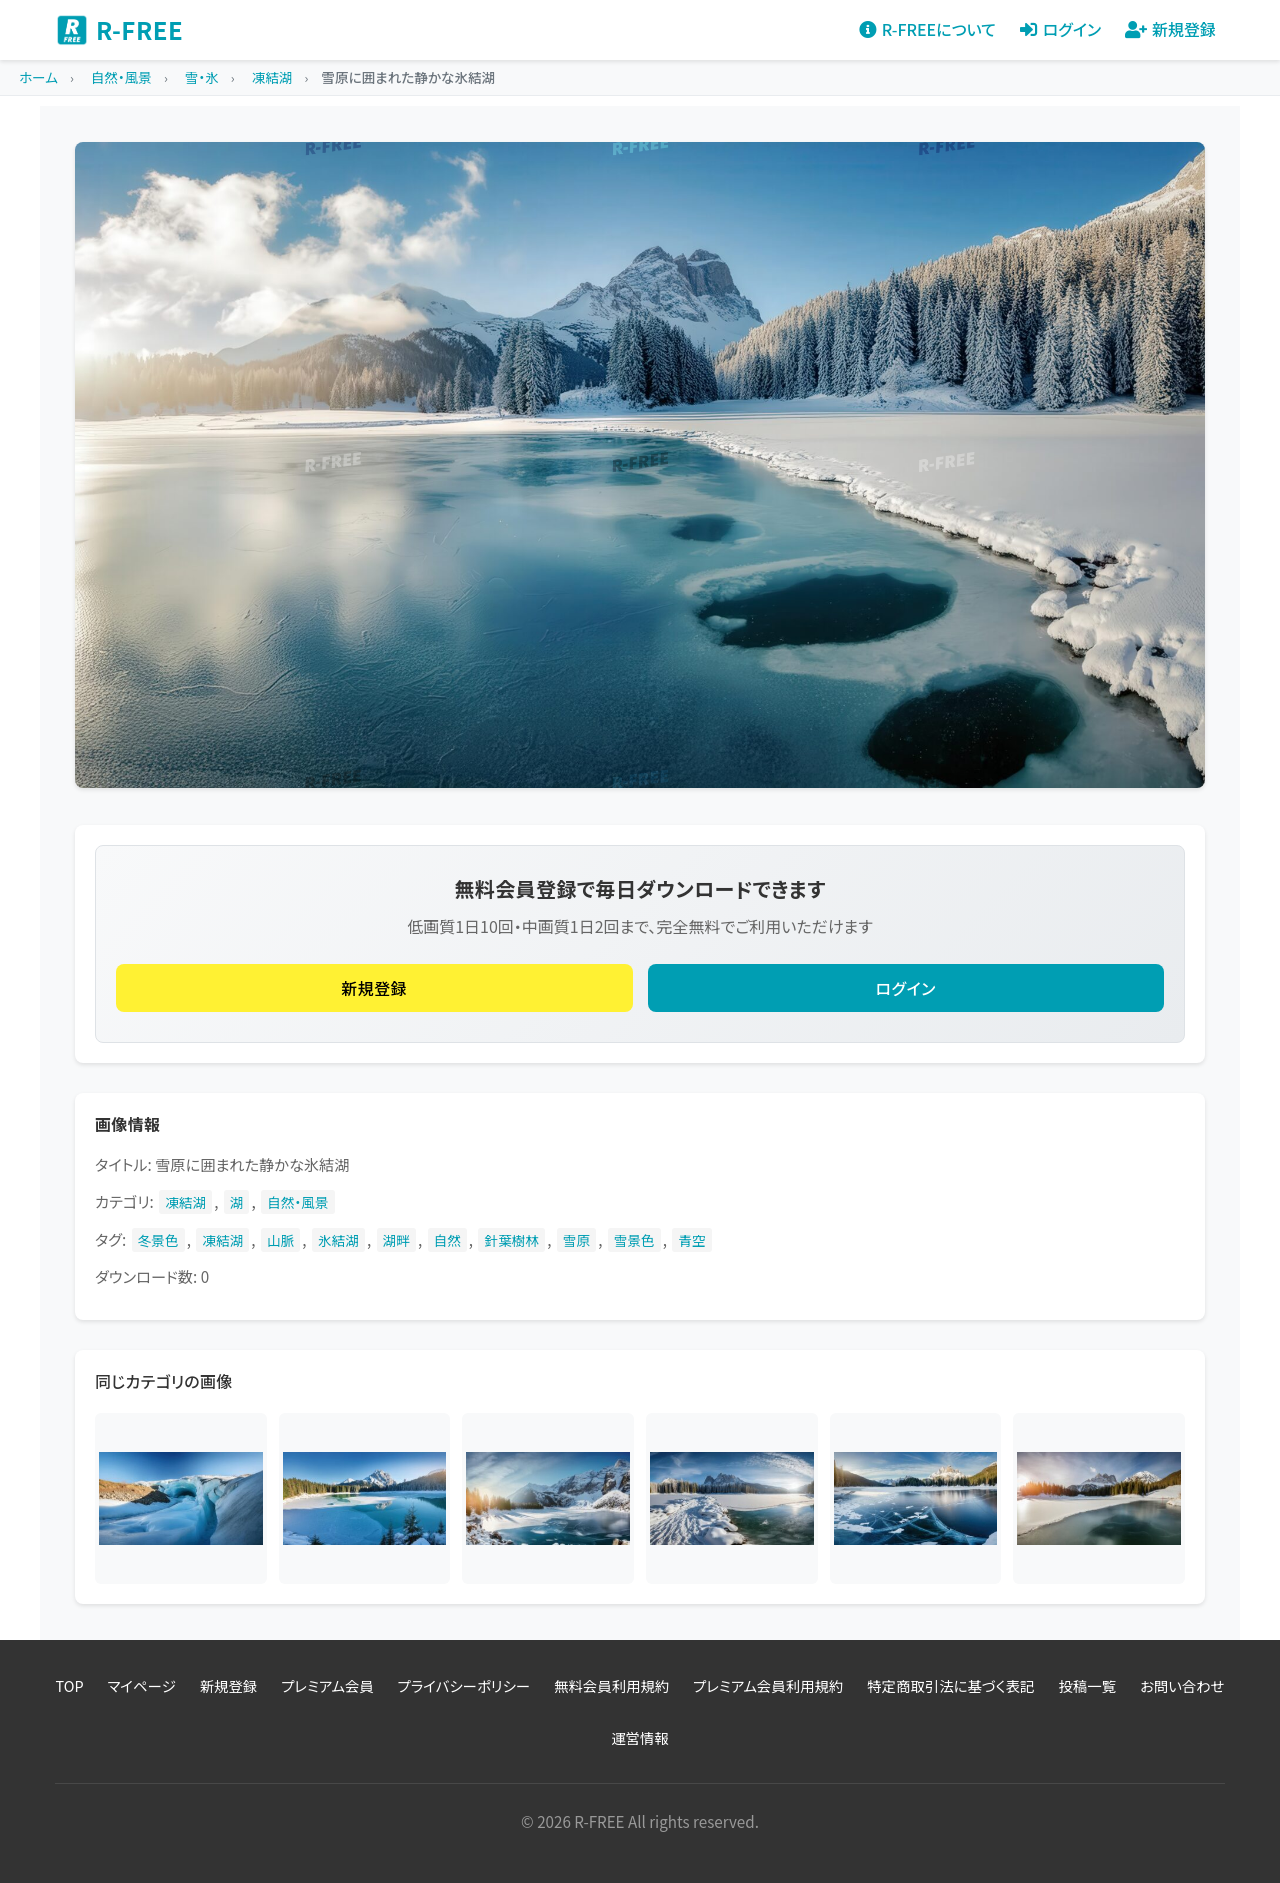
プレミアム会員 (327, 1685)
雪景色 (634, 1240)
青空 (691, 1240)
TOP (70, 1685)
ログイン (906, 988)
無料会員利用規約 (611, 1685)
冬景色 (158, 1240)
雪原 (576, 1240)
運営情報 (640, 1737)
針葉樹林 (511, 1240)
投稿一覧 (1087, 1685)
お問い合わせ (1182, 1685)
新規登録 (374, 988)
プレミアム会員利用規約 (768, 1685)
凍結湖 (185, 1202)
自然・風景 (298, 1202)
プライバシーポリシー (464, 1685)
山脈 (280, 1240)
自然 (447, 1240)
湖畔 (396, 1240)
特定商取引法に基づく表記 (950, 1685)
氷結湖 (338, 1240)
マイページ (142, 1685)
